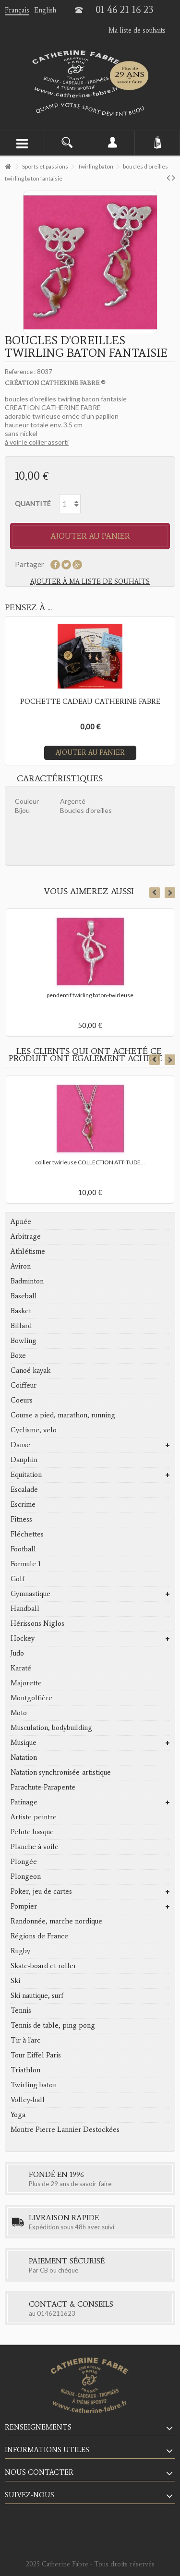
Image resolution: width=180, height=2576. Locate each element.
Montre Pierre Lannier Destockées (65, 2129)
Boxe (18, 1355)
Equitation (26, 1474)
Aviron (21, 1266)
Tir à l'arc (25, 2040)
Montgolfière (31, 1697)
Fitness (21, 1519)
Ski (15, 1980)
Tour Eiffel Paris (36, 2055)
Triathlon (25, 2070)
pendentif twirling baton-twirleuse (90, 995)
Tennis (21, 2010)
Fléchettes (27, 1534)
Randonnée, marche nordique (56, 1921)
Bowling (23, 1340)
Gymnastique (30, 1593)
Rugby (20, 1951)
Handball (25, 1608)
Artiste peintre (34, 1817)
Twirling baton (34, 2084)
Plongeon (26, 1876)
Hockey (23, 1638)
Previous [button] (154, 892)
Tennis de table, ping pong (53, 2025)
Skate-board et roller (43, 1965)
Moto (19, 1712)
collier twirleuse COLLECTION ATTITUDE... (90, 1162)
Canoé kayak (30, 1370)
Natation (24, 1757)
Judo (17, 1653)
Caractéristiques (60, 778)
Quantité (33, 503)
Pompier (24, 1906)
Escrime (23, 1504)
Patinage (24, 1802)
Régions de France (39, 1936)
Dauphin (24, 1459)
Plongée (24, 1861)
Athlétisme (28, 1251)
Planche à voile (35, 1846)
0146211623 (56, 2313)
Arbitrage (26, 1236)
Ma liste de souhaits (137, 30)
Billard (21, 1325)
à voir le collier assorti (37, 442)
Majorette (26, 1683)
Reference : (20, 371)
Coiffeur (23, 1385)
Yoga (18, 2114)
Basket (21, 1310)
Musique (23, 1742)
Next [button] (170, 892)
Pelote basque (32, 1831)
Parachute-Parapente (43, 1787)
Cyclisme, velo (34, 1430)
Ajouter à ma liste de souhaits (90, 582)
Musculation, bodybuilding (51, 1727)
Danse (20, 1444)
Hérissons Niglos (37, 1623)
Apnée (21, 1221)
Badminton (27, 1281)
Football (23, 1549)
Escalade (24, 1489)
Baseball (24, 1296)
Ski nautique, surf (37, 1995)
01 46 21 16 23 (125, 9)
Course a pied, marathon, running (63, 1415)
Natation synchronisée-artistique (61, 1772)
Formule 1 (26, 1564)
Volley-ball (28, 2099)
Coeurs (22, 1400)
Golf (17, 1578)
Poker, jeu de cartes (41, 1891)
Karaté (21, 1668)
